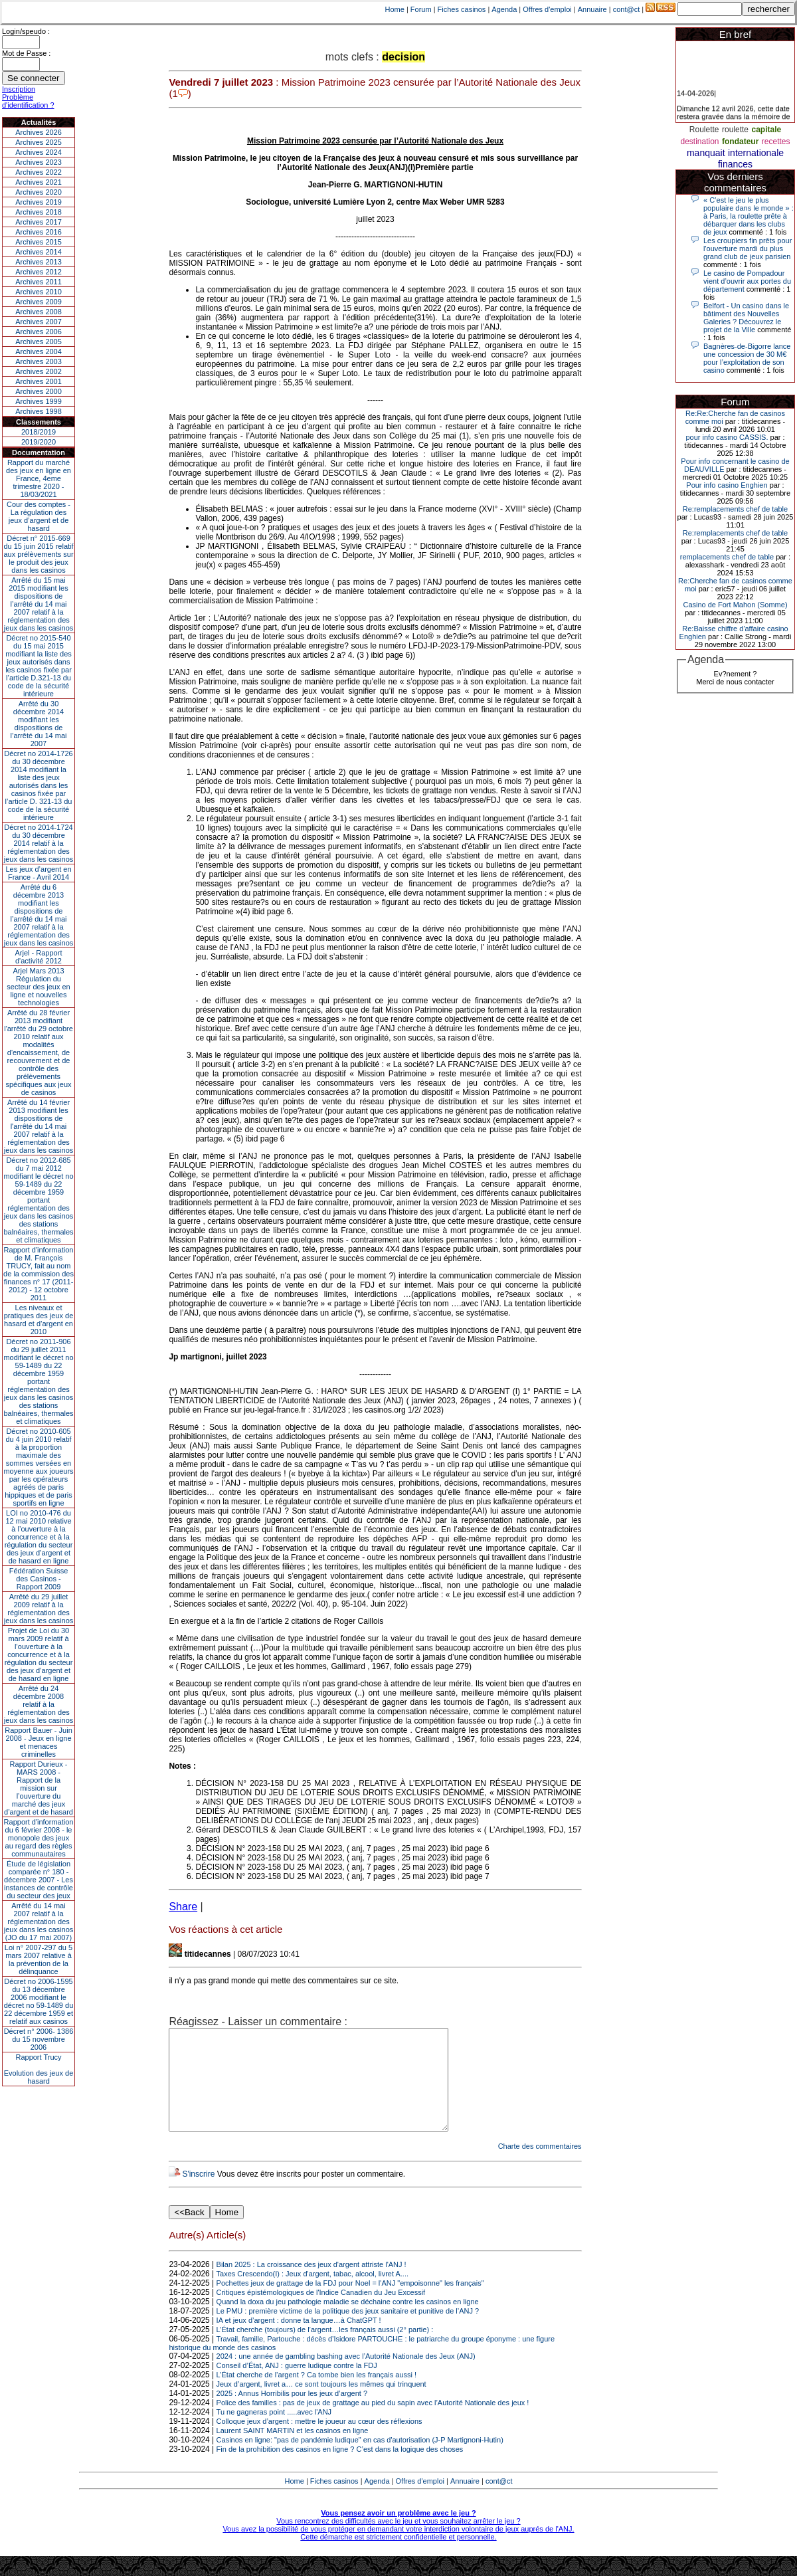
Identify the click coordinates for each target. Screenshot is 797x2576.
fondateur (740, 141)
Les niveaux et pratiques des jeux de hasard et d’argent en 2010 (39, 1320)
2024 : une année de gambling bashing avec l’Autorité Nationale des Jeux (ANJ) (346, 2376)
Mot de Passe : (26, 53)
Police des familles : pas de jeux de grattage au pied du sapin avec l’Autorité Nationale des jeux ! (373, 2423)
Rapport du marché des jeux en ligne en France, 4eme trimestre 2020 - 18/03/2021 (38, 478)
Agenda (504, 9)
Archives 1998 (38, 411)
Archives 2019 (38, 202)
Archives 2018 (38, 212)
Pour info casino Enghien (726, 485)
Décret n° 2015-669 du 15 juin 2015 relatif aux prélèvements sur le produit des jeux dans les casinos (38, 554)
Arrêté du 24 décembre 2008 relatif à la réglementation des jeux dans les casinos (39, 1704)
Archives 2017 (38, 222)
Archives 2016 (38, 232)
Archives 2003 (38, 361)
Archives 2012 (38, 272)
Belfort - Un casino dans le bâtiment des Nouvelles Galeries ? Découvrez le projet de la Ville (746, 318)
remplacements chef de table (727, 557)
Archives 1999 (38, 401)
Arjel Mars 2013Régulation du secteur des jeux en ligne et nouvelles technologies (38, 987)
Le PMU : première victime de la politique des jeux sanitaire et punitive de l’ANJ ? (348, 2331)
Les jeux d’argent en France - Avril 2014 (38, 873)
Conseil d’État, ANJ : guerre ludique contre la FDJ (297, 2385)
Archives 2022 (38, 172)
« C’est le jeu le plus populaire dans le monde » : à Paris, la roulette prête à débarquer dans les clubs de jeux (748, 216)
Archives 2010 (38, 292)
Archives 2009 (38, 302)
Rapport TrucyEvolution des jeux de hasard (39, 2069)
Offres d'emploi (547, 9)
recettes (776, 141)
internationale (756, 153)
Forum (421, 9)
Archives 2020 (38, 192)
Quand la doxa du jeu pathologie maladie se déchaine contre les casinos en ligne (348, 2322)
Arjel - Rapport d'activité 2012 (38, 957)
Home (394, 9)
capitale (766, 129)
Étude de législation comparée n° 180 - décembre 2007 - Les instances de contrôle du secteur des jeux (38, 1880)
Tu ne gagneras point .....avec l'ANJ (274, 2432)
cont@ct (626, 9)
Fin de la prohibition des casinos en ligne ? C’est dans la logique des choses (340, 2469)
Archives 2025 (38, 142)
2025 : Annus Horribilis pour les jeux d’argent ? (292, 2413)
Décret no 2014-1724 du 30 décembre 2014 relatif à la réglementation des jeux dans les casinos (39, 843)
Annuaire (592, 9)
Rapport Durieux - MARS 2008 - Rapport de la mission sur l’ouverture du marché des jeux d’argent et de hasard (38, 1788)
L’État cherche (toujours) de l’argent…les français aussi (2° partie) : (325, 2349)
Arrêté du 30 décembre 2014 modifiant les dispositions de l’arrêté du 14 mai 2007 (39, 723)
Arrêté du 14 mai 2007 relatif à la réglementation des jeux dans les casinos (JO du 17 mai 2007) (39, 1921)
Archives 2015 (38, 242)
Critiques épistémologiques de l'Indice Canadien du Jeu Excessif (321, 2312)
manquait (706, 153)
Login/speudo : (26, 31)
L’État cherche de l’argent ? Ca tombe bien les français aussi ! (316, 2395)
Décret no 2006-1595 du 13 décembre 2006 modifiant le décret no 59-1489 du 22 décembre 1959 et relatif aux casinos (39, 2001)
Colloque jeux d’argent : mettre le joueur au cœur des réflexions (319, 2441)
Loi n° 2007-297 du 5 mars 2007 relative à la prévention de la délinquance (38, 1959)
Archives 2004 (38, 351)
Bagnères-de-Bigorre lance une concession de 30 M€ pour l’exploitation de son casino (746, 358)
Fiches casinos (462, 9)
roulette (735, 129)
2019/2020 (38, 442)
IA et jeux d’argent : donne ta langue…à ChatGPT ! (299, 2340)
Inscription (18, 89)
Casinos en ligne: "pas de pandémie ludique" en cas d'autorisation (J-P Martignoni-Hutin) (360, 2460)
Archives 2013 (38, 262)
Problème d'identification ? (28, 101)
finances (735, 164)
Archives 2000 (38, 391)
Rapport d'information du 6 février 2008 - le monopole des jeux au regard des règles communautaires (39, 1838)
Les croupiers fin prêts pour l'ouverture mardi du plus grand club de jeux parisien (747, 248)
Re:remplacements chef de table (735, 509)
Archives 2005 (38, 342)
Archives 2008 (38, 312)
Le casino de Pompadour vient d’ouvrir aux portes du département (747, 281)
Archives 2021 (38, 182)
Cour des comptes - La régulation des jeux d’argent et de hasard (38, 516)
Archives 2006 (38, 332)
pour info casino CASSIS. (726, 437)
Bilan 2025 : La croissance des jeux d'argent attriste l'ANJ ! (311, 2284)
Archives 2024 (38, 152)
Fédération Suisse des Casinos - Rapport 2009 (38, 1579)
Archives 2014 (38, 252)
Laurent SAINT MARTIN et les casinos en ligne (293, 2450)
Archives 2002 (38, 371)
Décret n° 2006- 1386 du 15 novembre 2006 (39, 2039)
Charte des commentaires (540, 2166)
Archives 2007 (38, 322)
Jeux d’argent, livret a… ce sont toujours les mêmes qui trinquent (321, 2404)
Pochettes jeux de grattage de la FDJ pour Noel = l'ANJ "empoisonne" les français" (350, 2303)
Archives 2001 (38, 381)
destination (700, 141)
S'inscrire (198, 2194)
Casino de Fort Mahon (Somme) (735, 605)
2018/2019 (38, 432)
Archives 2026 (38, 132)
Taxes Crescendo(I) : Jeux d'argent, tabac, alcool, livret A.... (312, 2294)
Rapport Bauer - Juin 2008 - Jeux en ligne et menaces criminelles (38, 1742)
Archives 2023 (38, 162)
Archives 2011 (38, 282)
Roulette (704, 129)
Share (183, 1906)
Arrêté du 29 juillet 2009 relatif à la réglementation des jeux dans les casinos (39, 1609)
